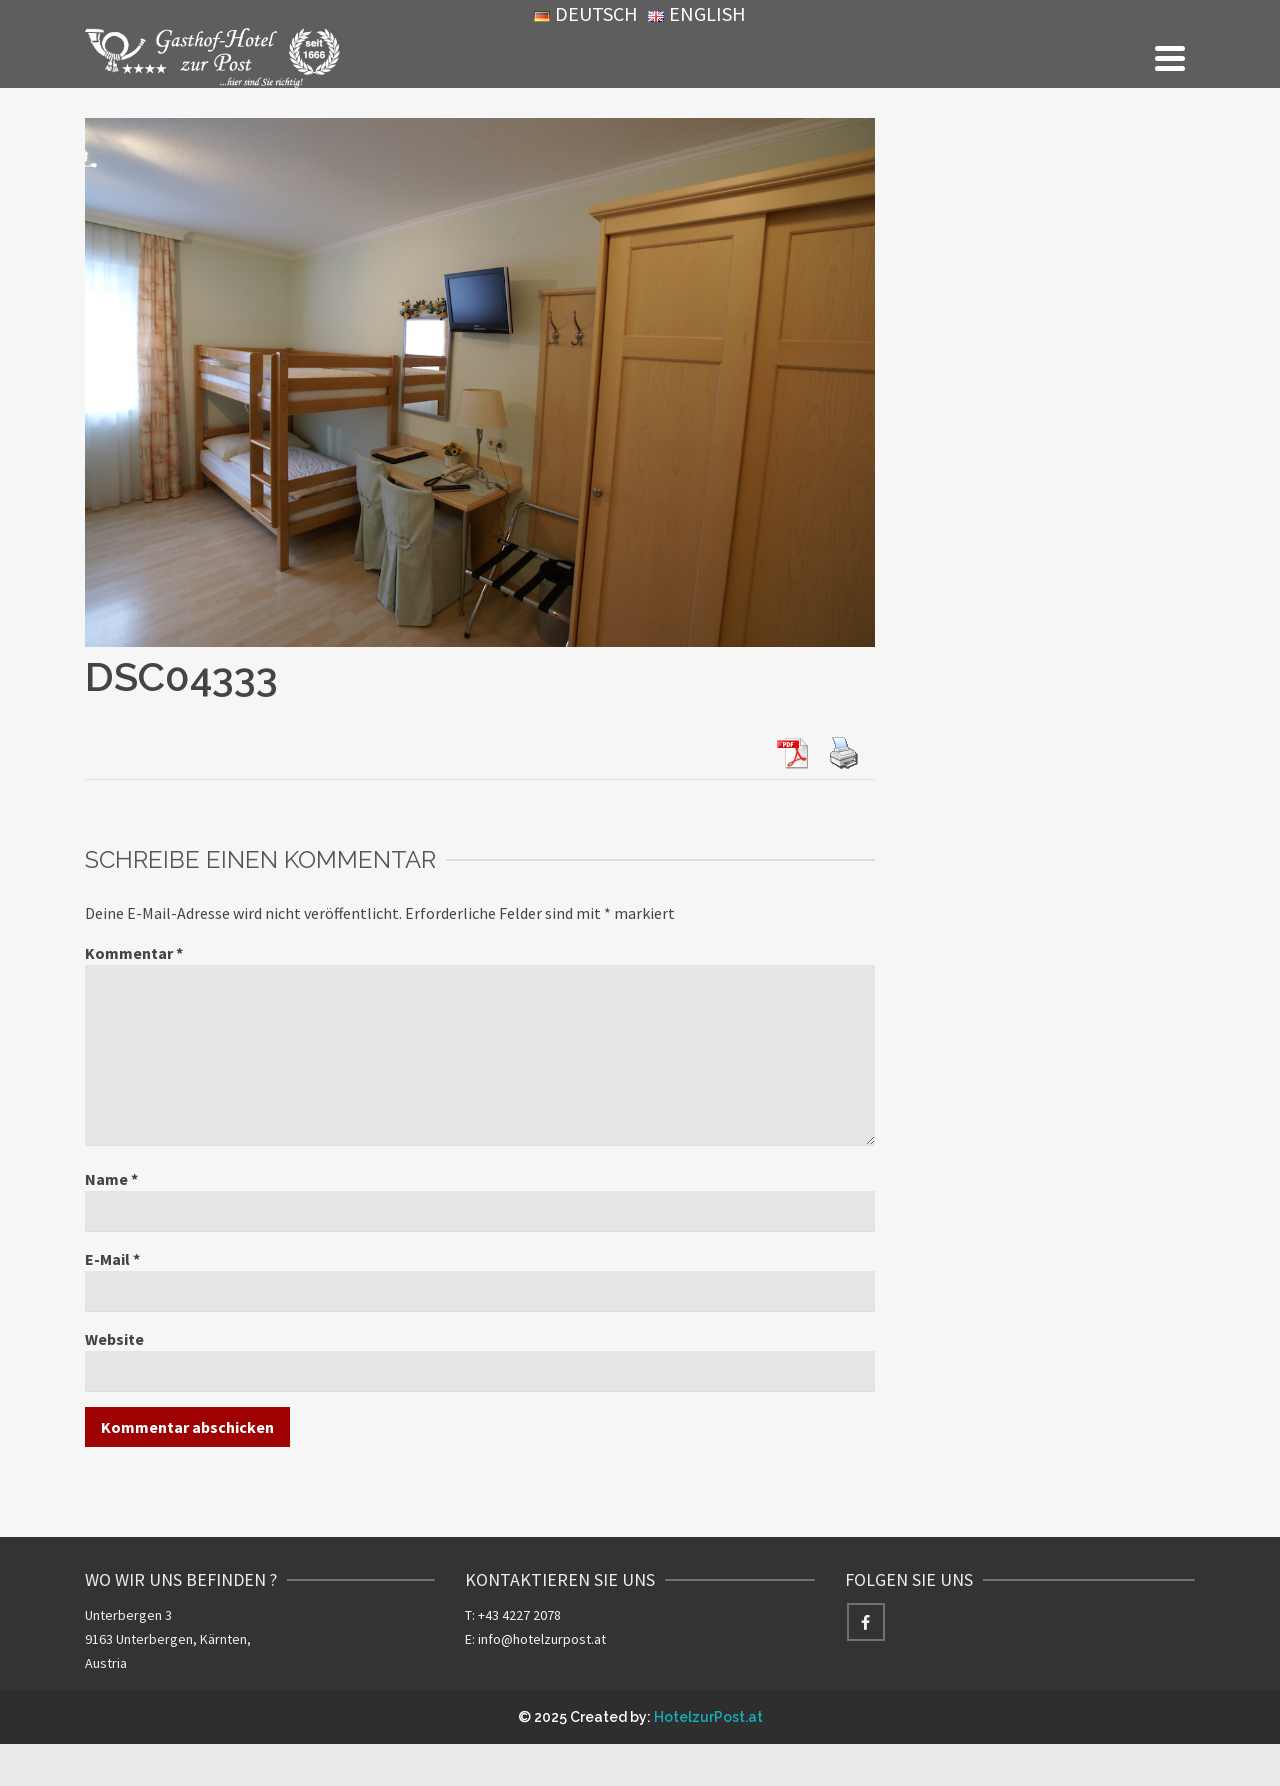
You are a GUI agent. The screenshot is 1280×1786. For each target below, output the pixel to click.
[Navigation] (1170, 58)
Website (114, 1339)
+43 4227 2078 (519, 1615)
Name (111, 1179)
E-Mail (112, 1259)
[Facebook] (866, 1622)
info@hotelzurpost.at (542, 1639)
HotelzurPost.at (708, 1717)
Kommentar (134, 953)
